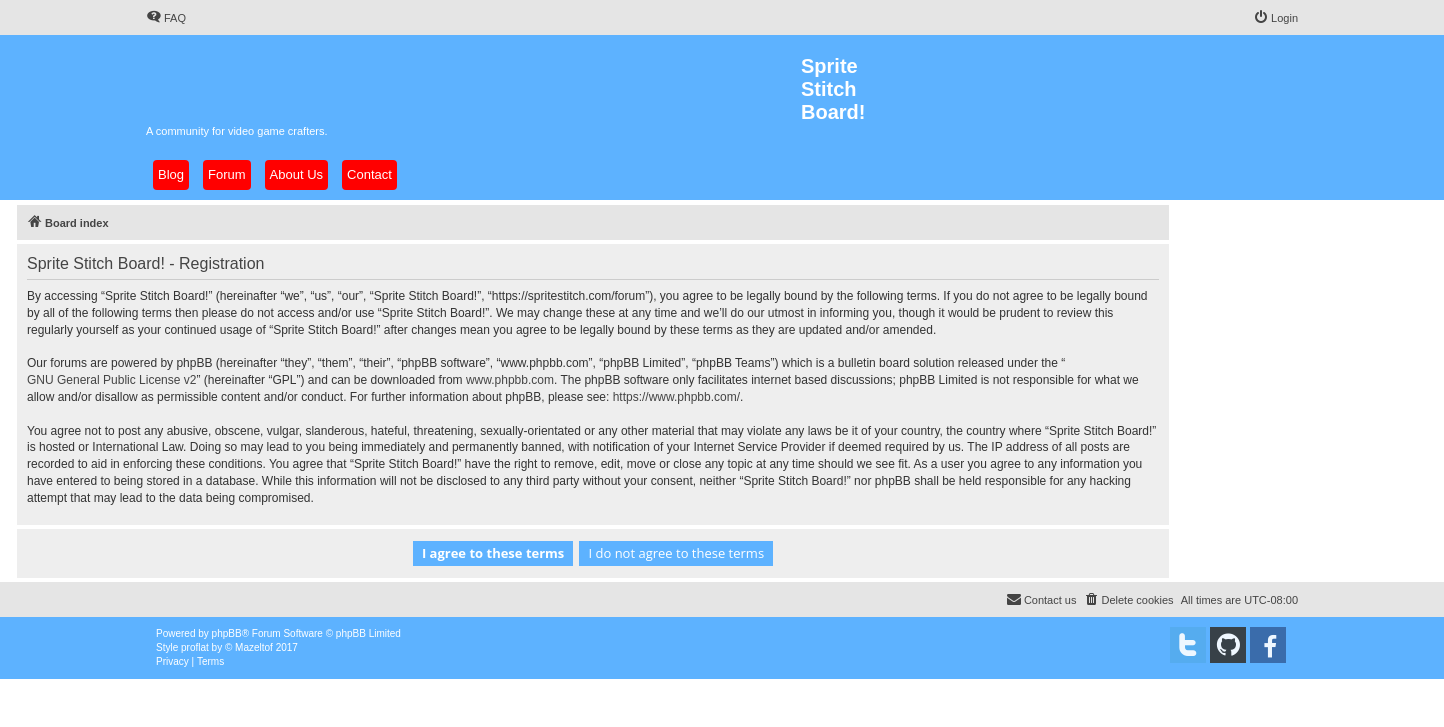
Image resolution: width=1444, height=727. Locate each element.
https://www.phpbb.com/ (676, 397)
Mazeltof (254, 647)
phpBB (227, 633)
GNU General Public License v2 (111, 380)
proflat (195, 647)
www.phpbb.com (510, 380)
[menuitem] (166, 18)
